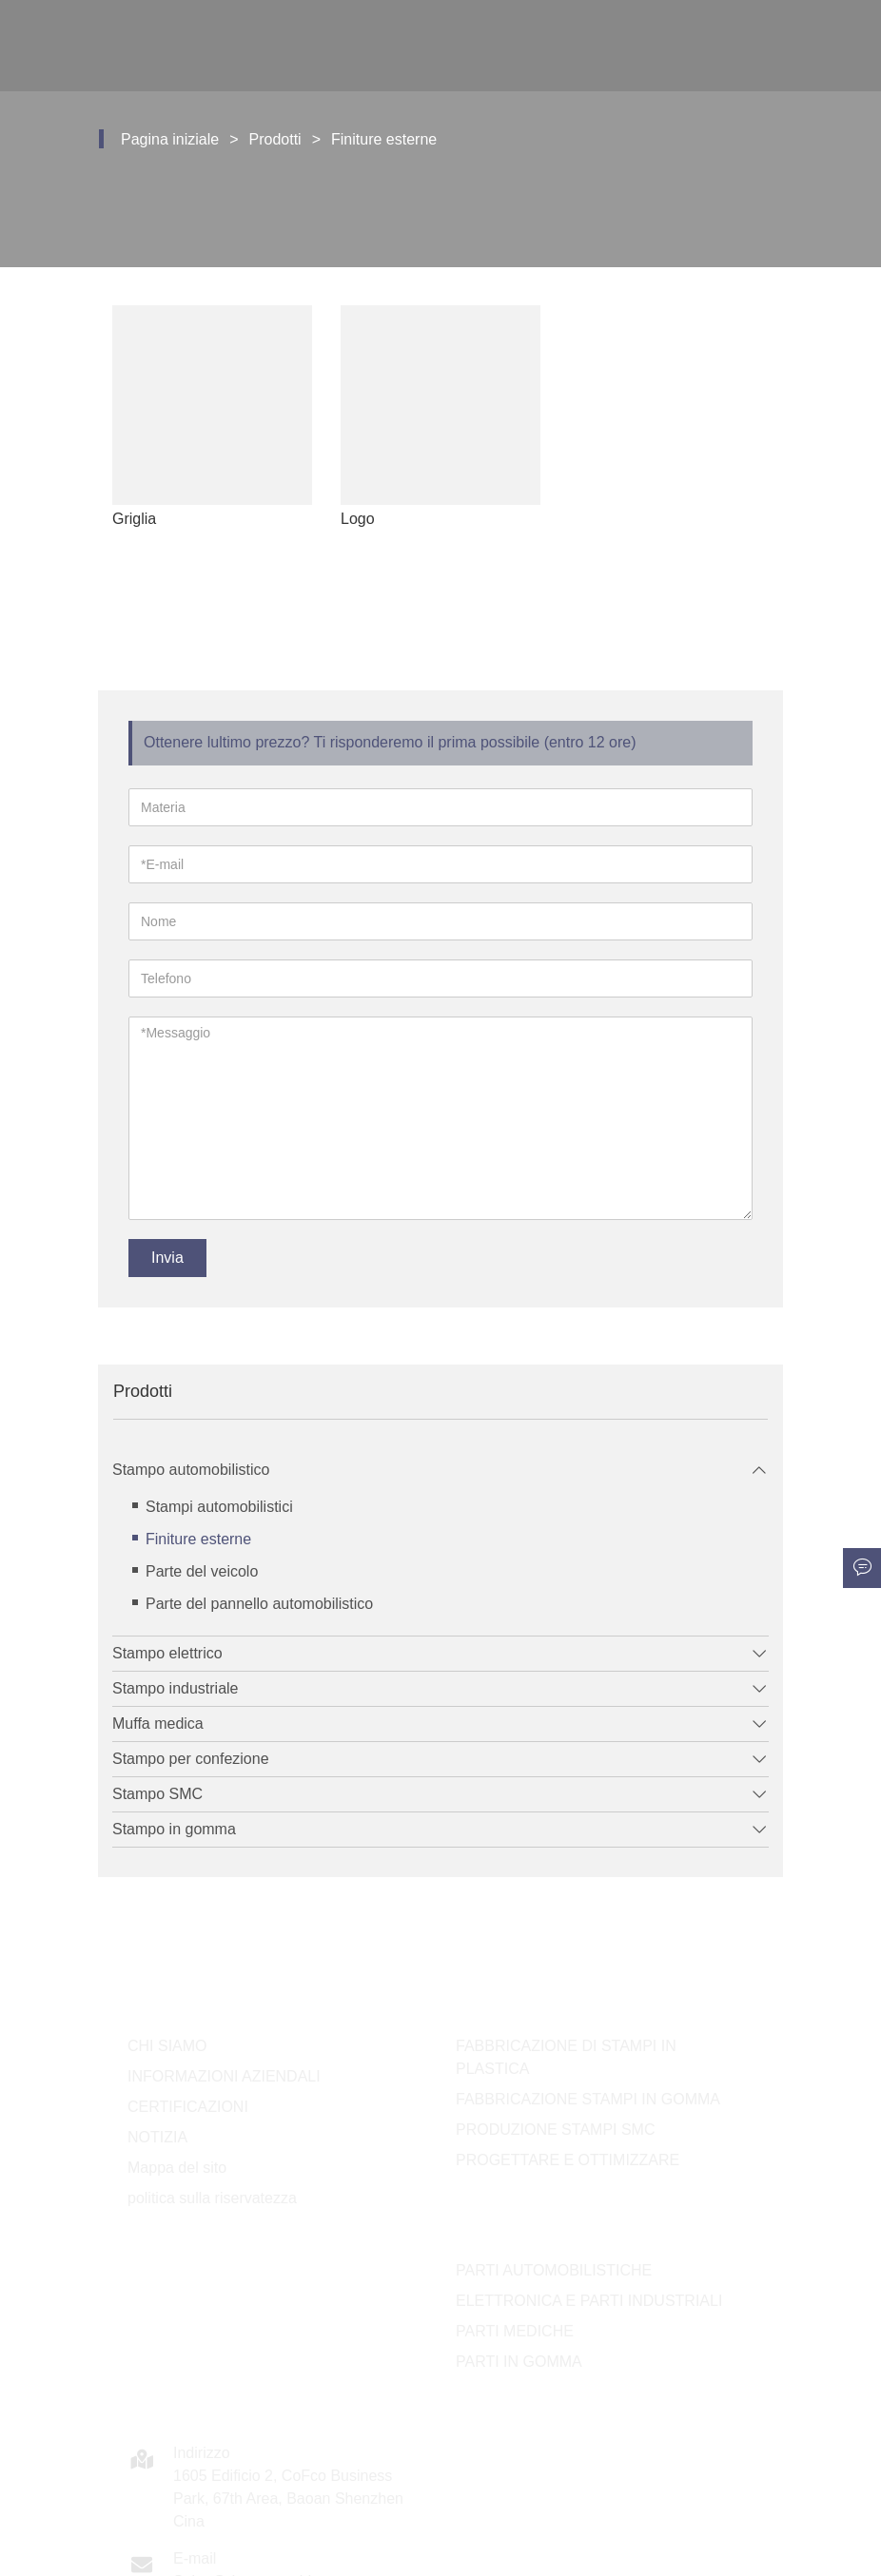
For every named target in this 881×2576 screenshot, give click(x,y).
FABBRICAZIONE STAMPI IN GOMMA (588, 2099)
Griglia (140, 519)
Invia (167, 1257)
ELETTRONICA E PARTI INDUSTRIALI (589, 2301)
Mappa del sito (176, 2168)
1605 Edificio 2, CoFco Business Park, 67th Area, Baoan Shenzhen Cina (288, 2498)
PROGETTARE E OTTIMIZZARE (567, 2160)
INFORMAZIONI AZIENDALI (224, 2076)
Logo (363, 519)
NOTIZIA (157, 2137)
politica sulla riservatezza (212, 2198)
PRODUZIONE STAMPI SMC (556, 2129)
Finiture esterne (384, 139)
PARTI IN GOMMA (519, 2361)
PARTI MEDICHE (515, 2331)
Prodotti (275, 139)
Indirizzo (201, 2453)
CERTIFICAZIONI (187, 2107)
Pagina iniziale (170, 139)
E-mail (194, 2558)
